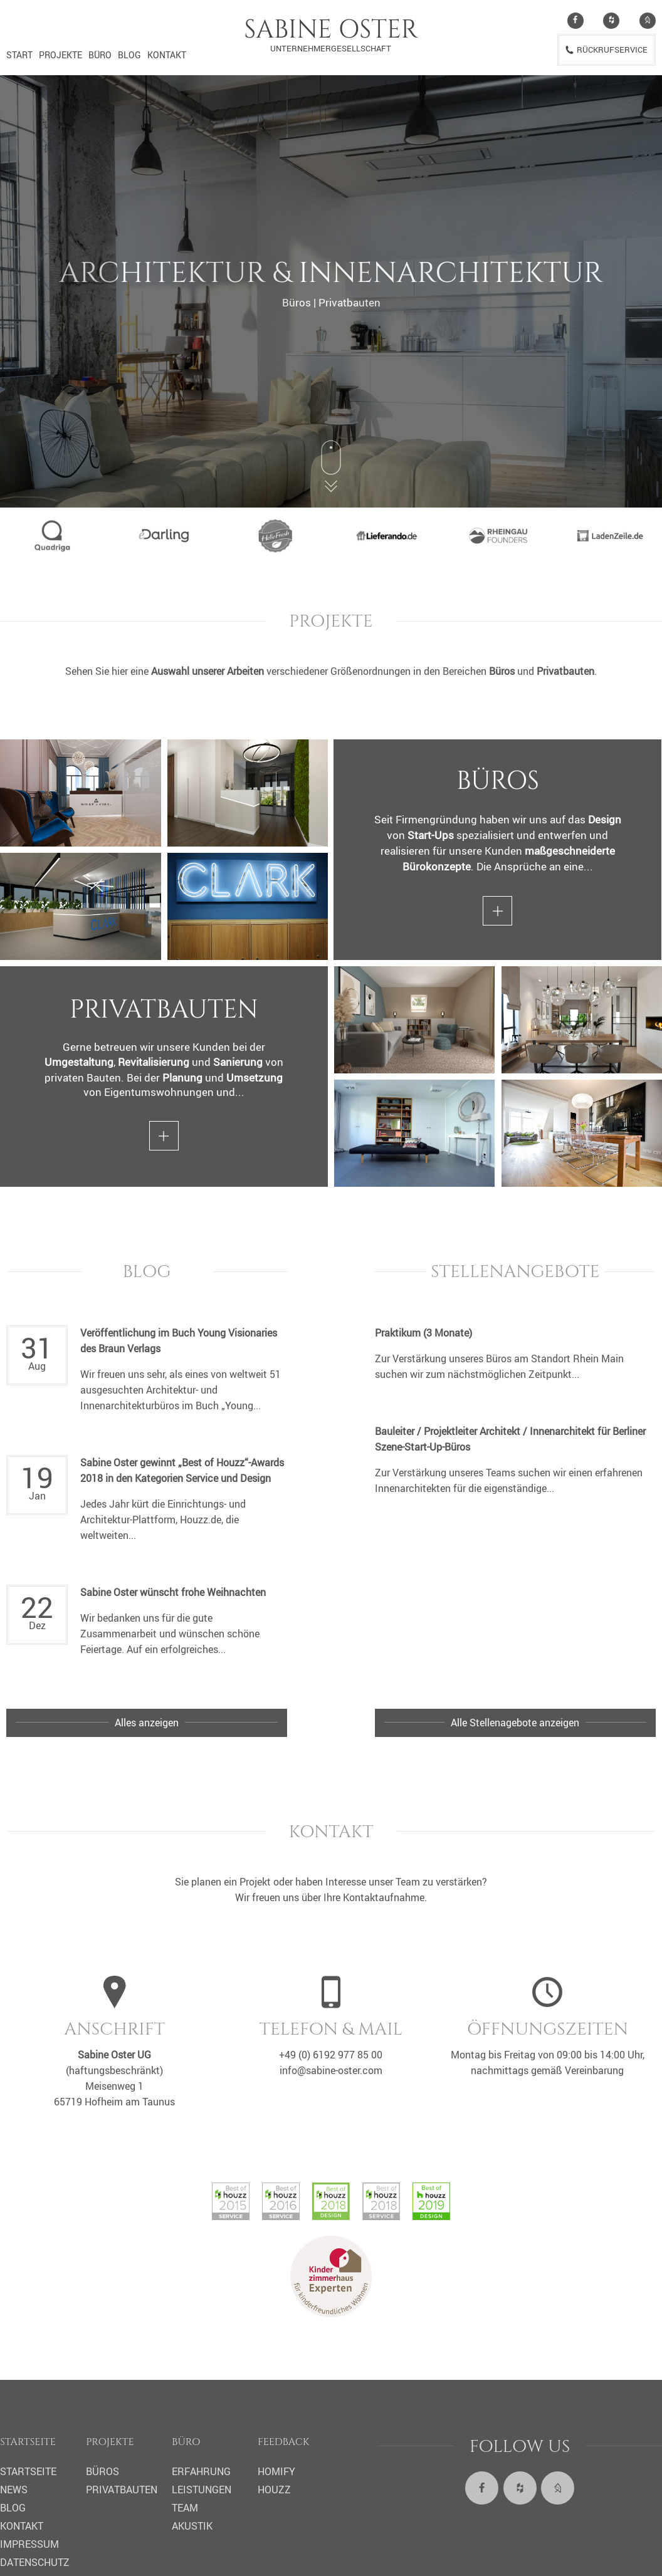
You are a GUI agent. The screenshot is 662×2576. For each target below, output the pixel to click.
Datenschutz (35, 2562)
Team (185, 2508)
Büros (102, 2471)
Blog (129, 55)
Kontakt (166, 55)
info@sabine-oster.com (331, 2070)
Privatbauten (121, 2489)
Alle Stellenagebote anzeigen (515, 1722)
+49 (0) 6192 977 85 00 (330, 2055)
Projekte (60, 55)
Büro (100, 55)
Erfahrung (201, 2471)
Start (19, 55)
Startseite (28, 2471)
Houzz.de (200, 1519)
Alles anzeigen (147, 1722)
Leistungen (201, 2489)
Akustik (192, 2526)
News (14, 2489)
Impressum (29, 2544)
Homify (276, 2471)
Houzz (274, 2489)
